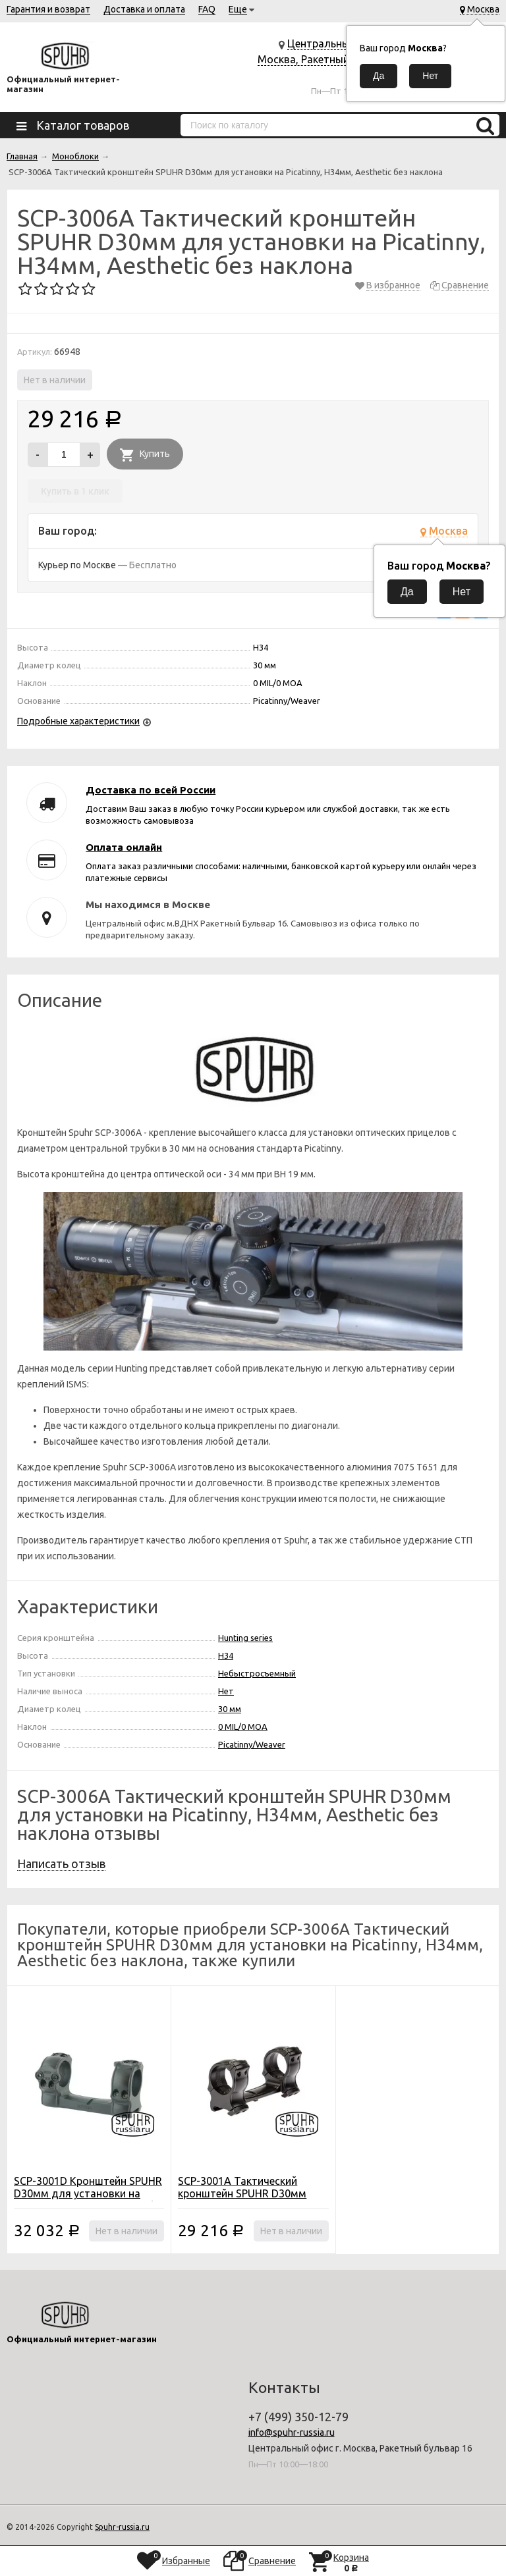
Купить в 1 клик (75, 491)
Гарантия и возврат (48, 9)
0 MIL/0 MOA (242, 1726)
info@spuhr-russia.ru (291, 2432)
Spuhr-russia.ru (122, 2527)
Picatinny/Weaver (251, 1744)
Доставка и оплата (144, 9)
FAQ (206, 9)
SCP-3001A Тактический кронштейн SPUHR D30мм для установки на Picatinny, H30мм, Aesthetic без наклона (252, 2199)
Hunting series (245, 1637)
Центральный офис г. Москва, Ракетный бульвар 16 (325, 59)
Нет (226, 1691)
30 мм (229, 1708)
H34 (225, 1655)
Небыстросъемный (257, 1673)
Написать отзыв (61, 1863)
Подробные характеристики (78, 721)
